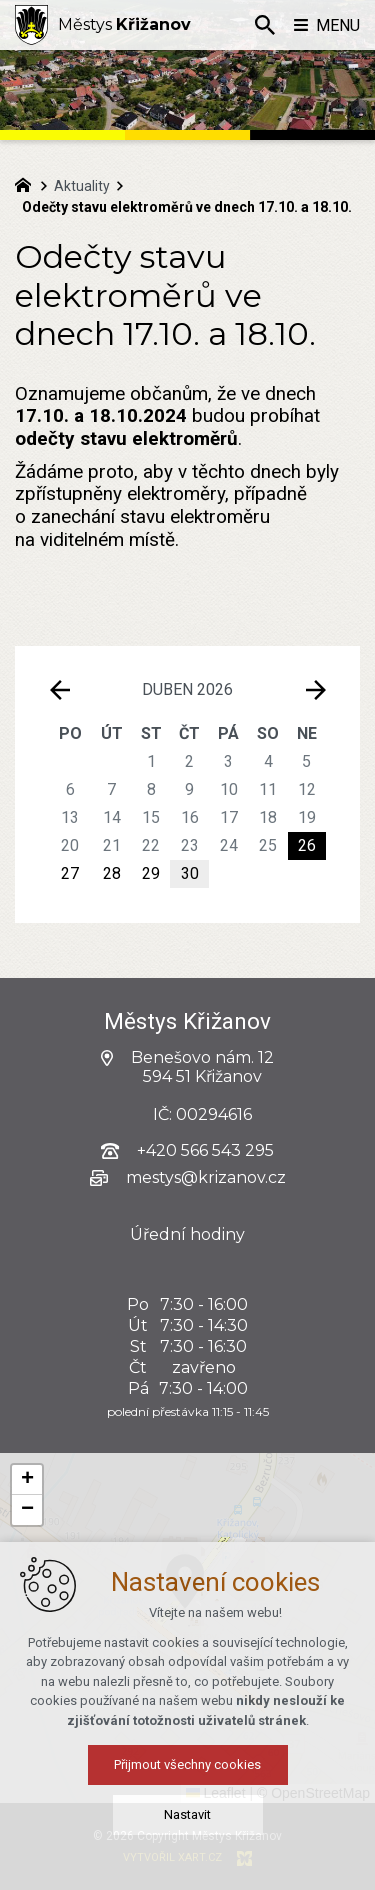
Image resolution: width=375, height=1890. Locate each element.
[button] (27, 1480)
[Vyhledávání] (265, 25)
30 (190, 873)
